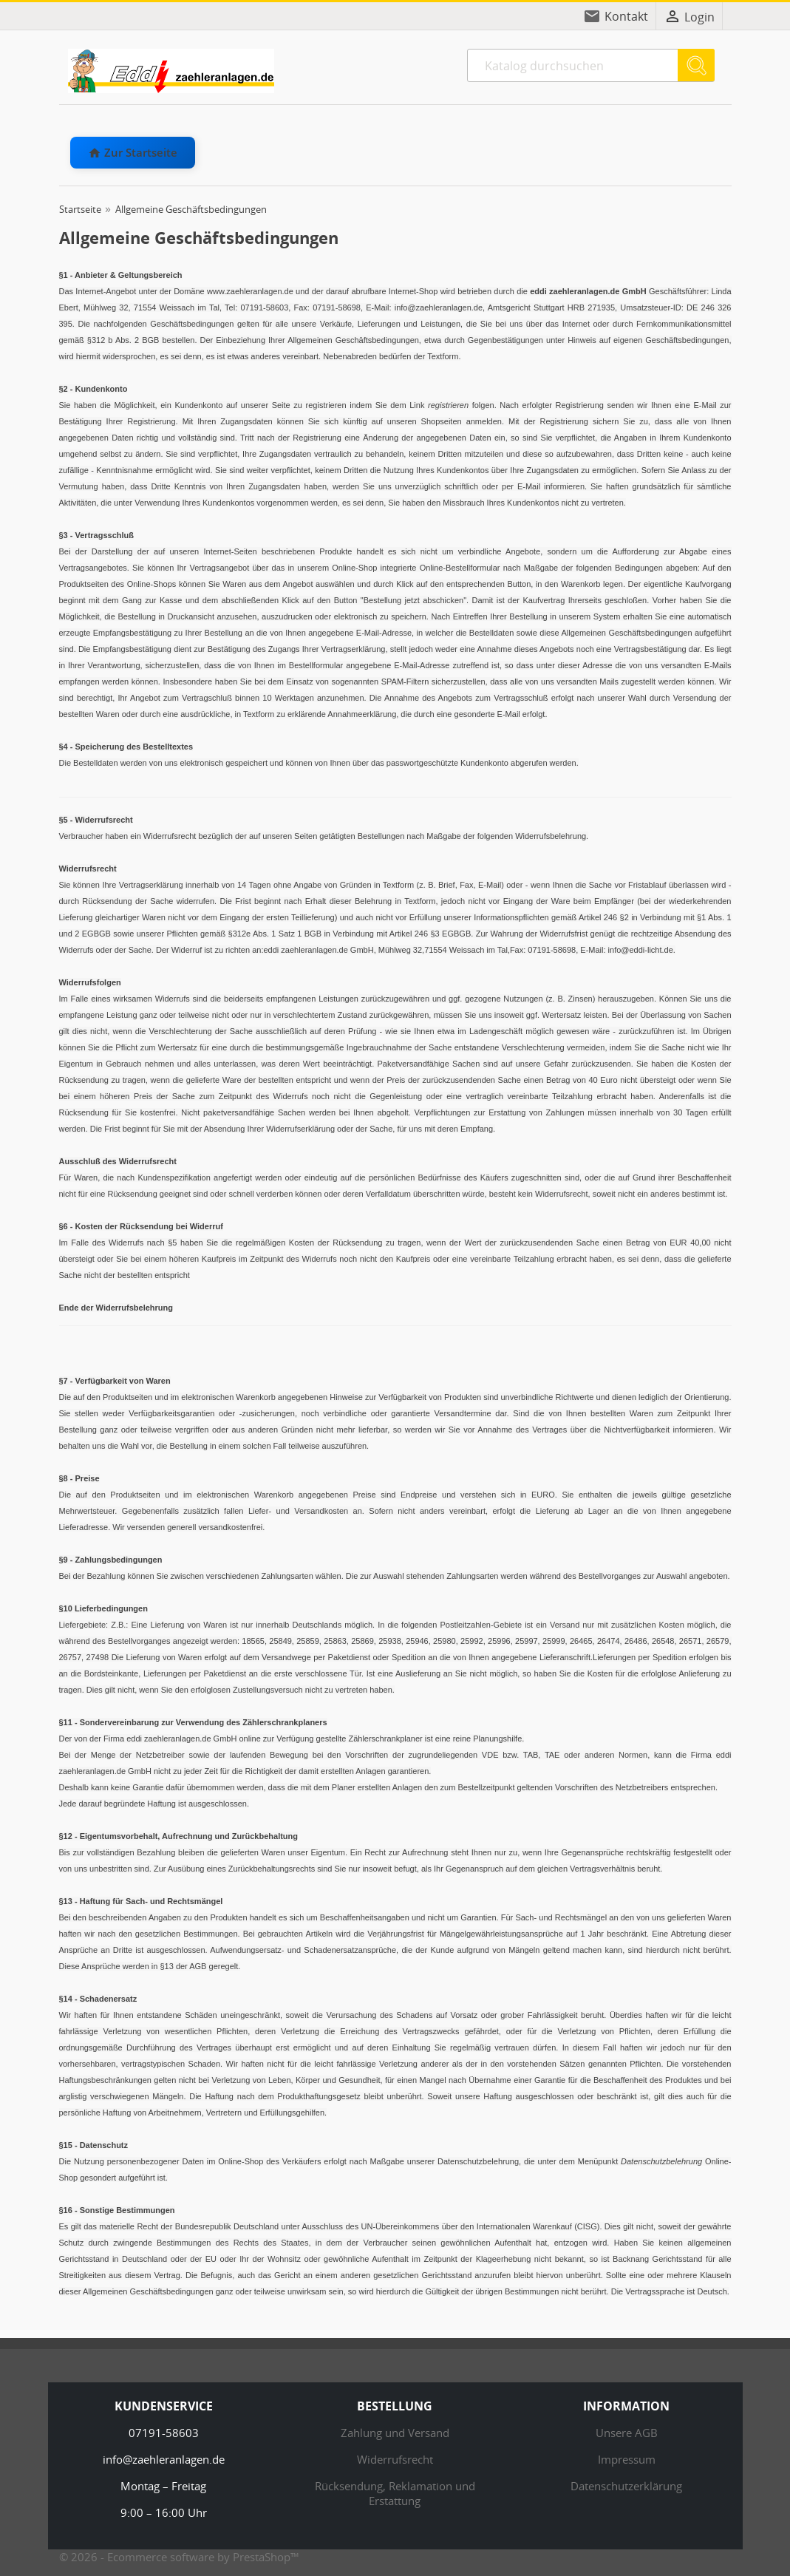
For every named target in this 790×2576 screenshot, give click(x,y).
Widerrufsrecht (395, 2459)
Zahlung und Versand (395, 2432)
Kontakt (626, 16)
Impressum (627, 2459)
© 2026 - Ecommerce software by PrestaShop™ (179, 2556)
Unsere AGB (627, 2432)
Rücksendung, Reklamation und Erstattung (395, 2493)
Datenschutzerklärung (626, 2485)
